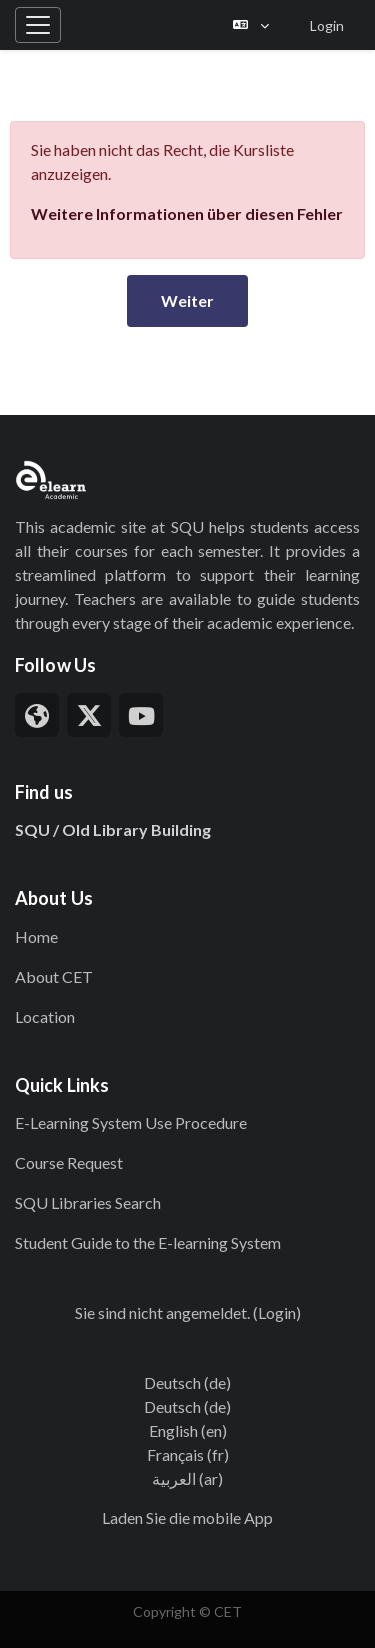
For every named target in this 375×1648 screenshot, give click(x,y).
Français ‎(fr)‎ (188, 1454)
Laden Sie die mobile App (187, 1517)
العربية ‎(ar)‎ (187, 1478)
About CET (54, 976)
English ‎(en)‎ (188, 1430)
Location (45, 1016)
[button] (251, 25)
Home (36, 936)
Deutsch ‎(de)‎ (187, 1382)
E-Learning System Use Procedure (131, 1122)
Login (327, 25)
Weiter (187, 300)
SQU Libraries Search (88, 1202)
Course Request (69, 1162)
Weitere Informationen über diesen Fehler (187, 213)
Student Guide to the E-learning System (148, 1242)
